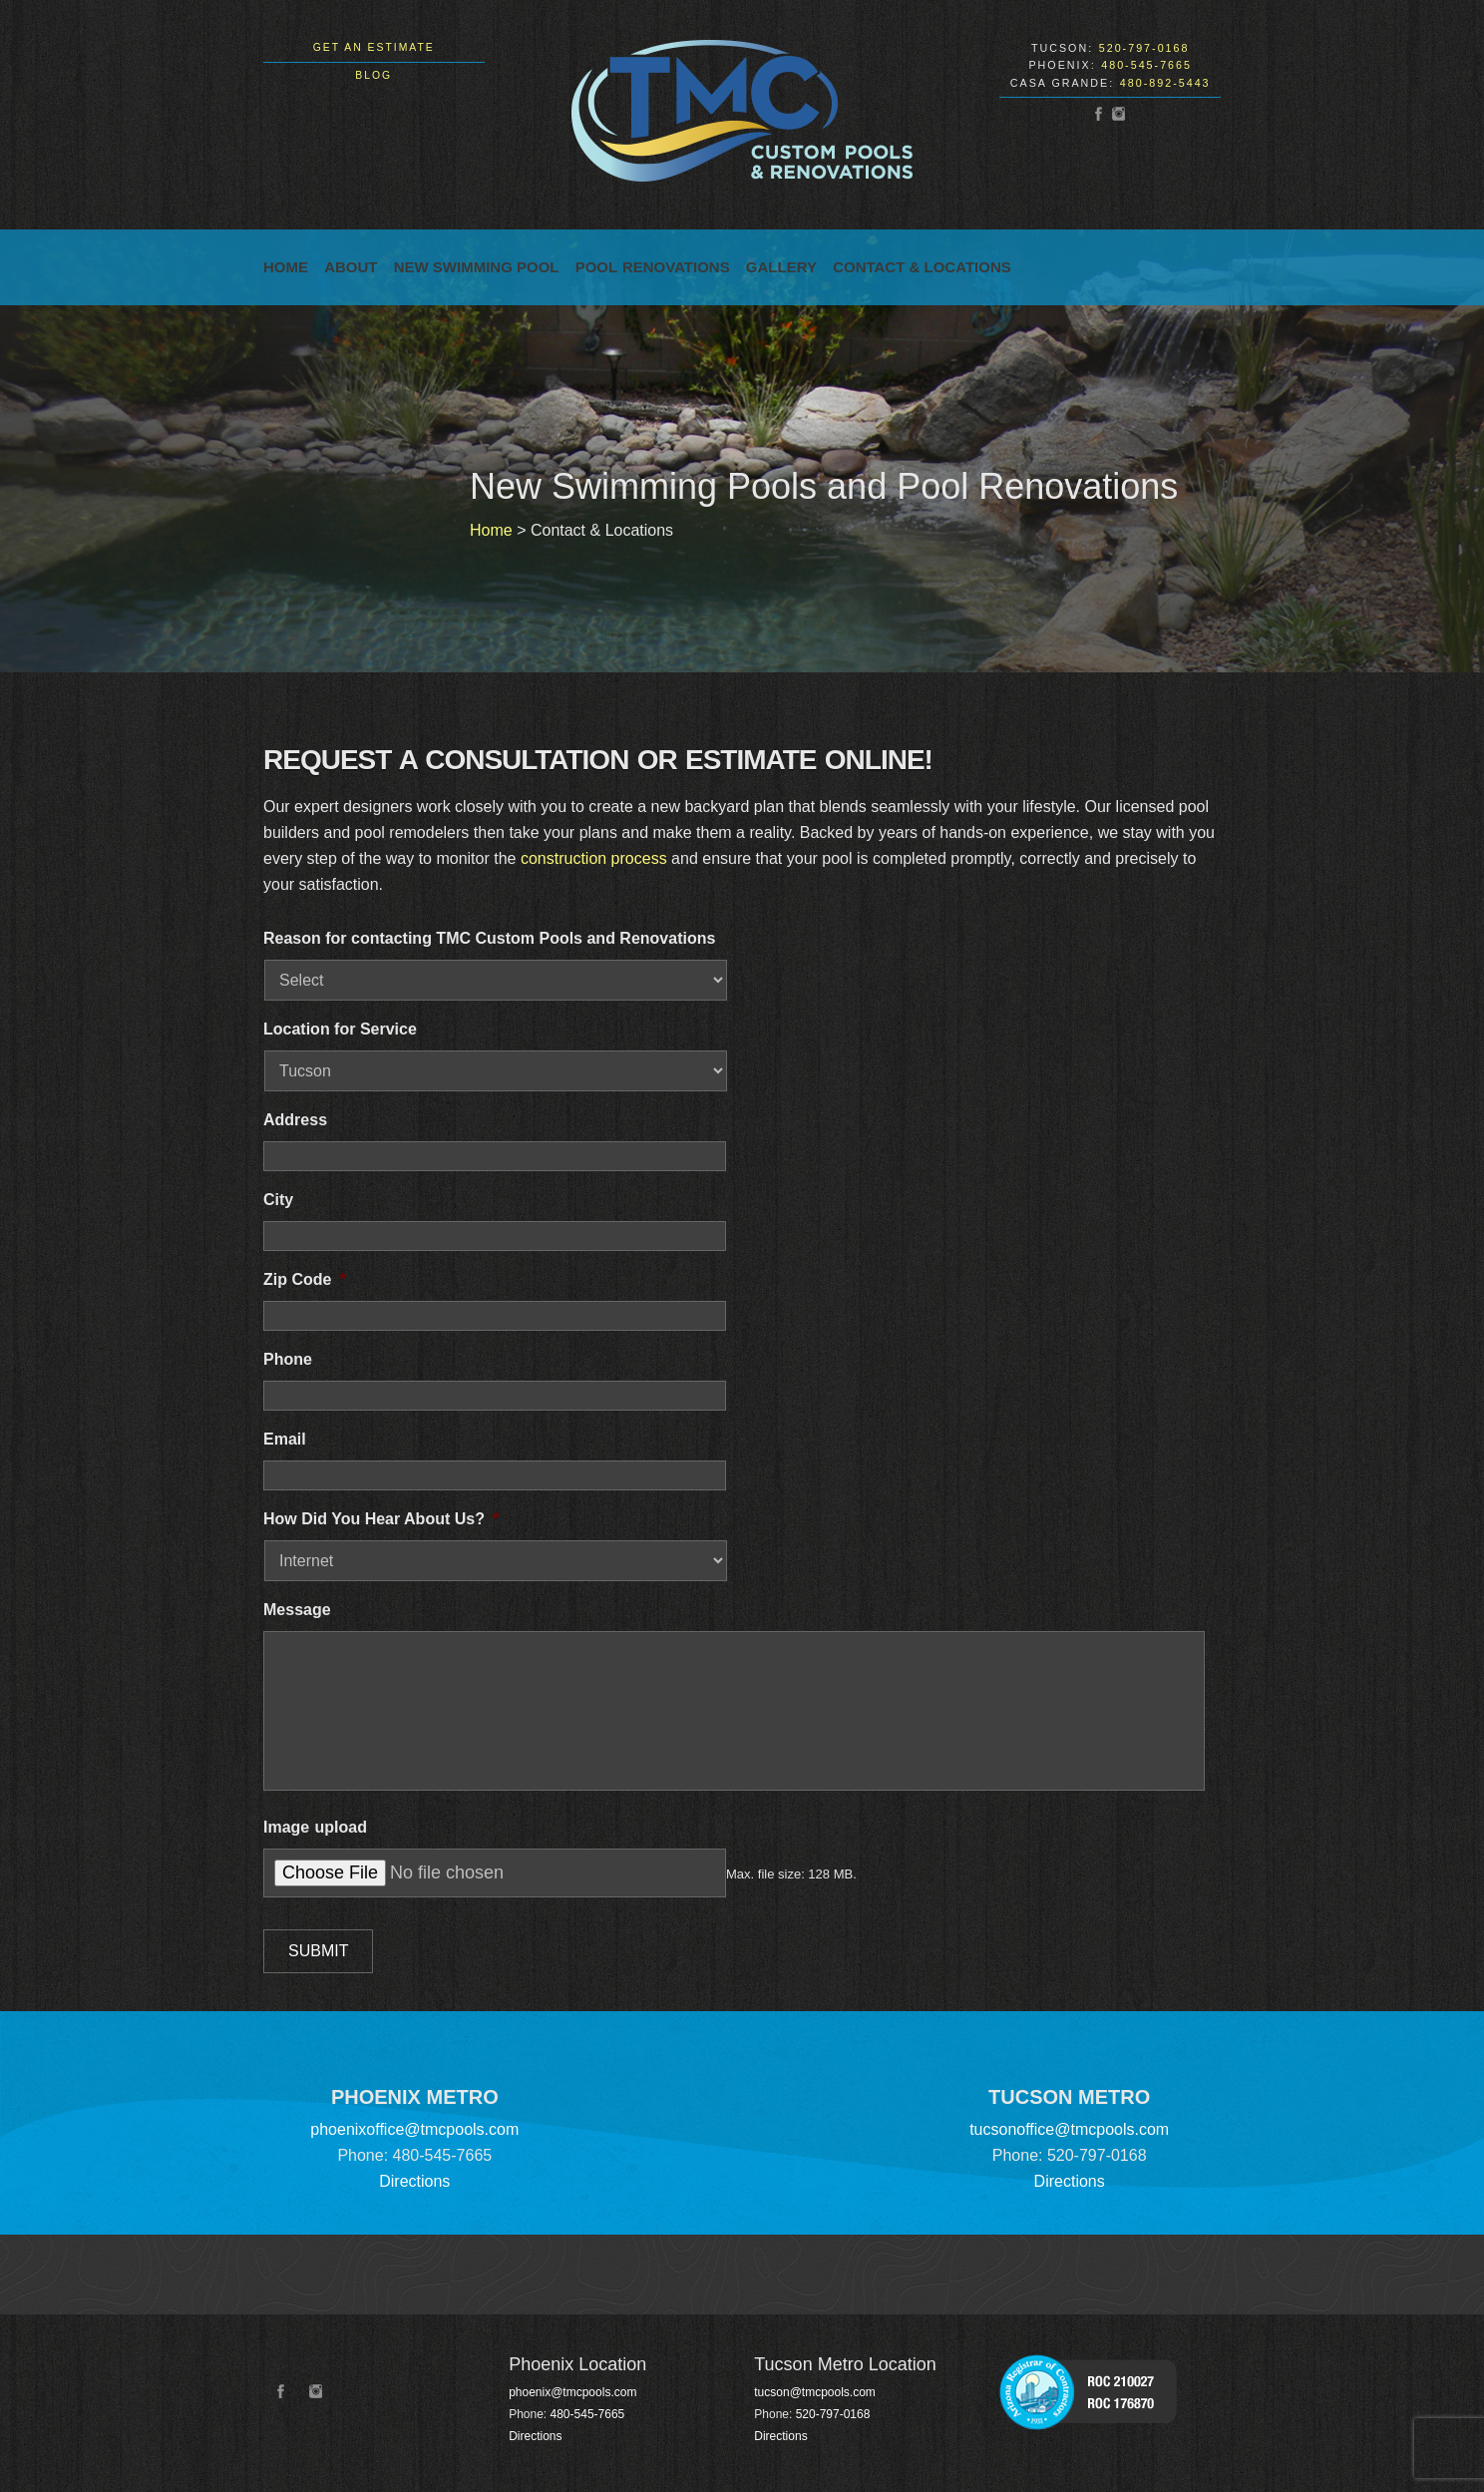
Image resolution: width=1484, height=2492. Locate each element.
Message (297, 1609)
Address (295, 1119)
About (350, 266)
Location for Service (340, 1029)
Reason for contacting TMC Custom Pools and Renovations (489, 938)
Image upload (315, 1827)
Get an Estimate (374, 47)
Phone (287, 1359)
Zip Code (304, 1279)
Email (284, 1439)
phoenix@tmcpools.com (572, 2392)
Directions (414, 2181)
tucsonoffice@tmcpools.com (1069, 2129)
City (278, 1199)
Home (285, 266)
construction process (594, 858)
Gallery (781, 266)
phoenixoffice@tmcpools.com (414, 2129)
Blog (373, 75)
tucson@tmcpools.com (815, 2392)
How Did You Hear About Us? (381, 1518)
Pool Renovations (652, 266)
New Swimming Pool (476, 266)
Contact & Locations (922, 266)
